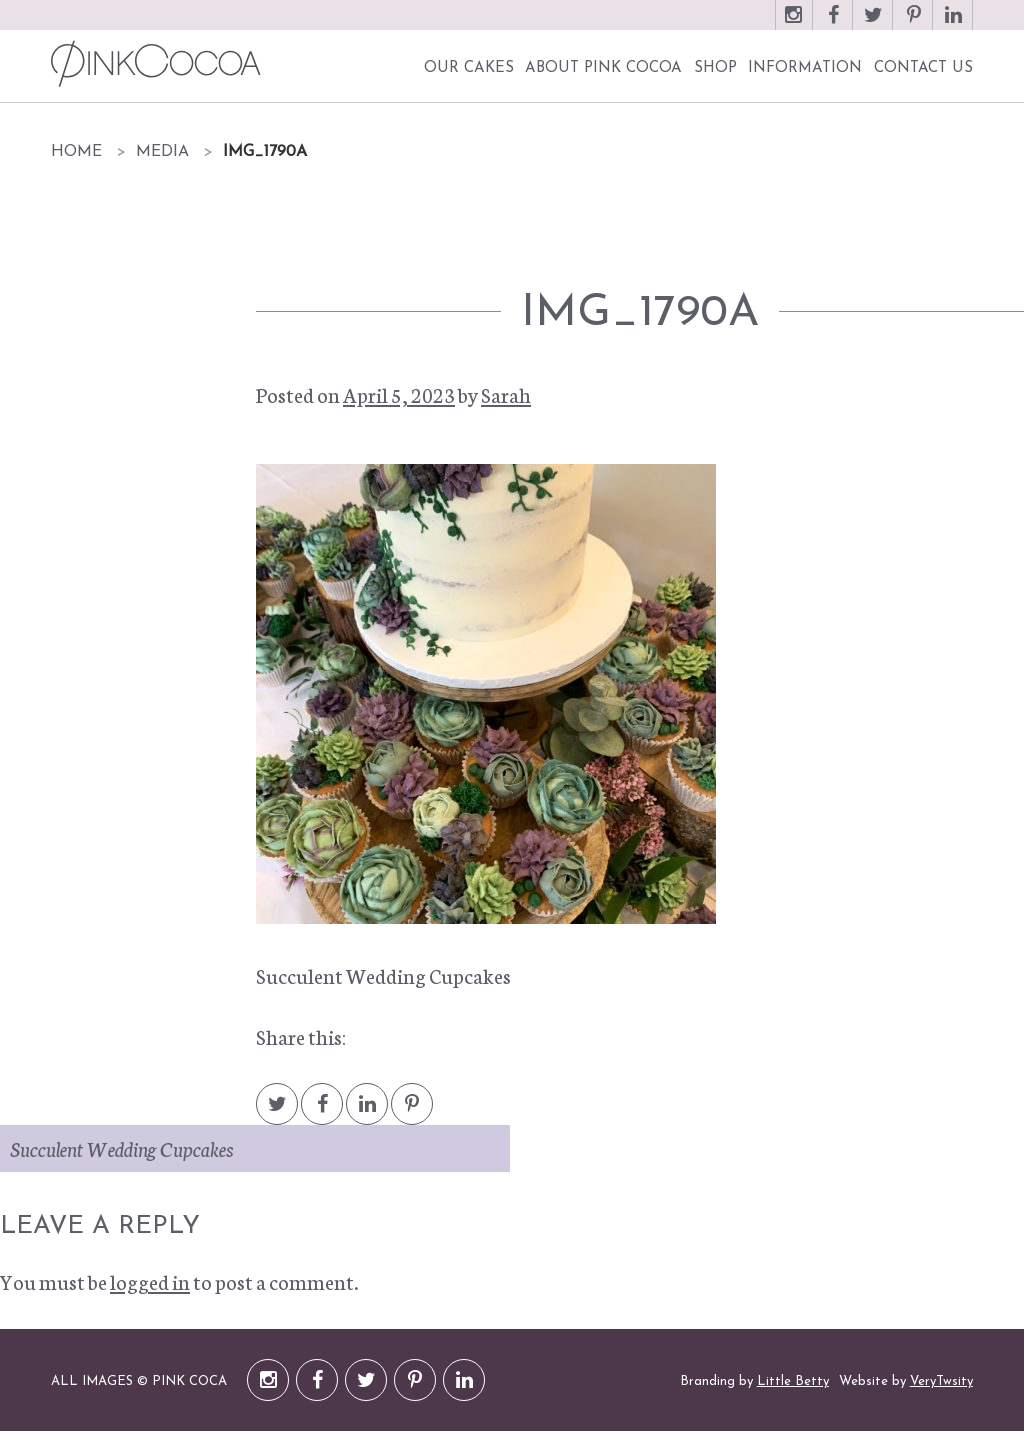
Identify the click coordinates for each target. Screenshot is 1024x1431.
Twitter (874, 24)
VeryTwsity (941, 1381)
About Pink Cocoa (603, 68)
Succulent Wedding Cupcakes (121, 1148)
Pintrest (412, 1113)
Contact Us (923, 68)
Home (76, 152)
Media (162, 152)
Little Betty (793, 1381)
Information (805, 68)
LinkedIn (954, 24)
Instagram (794, 24)
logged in (150, 1281)
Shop (715, 68)
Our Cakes (469, 68)
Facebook (834, 24)
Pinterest (914, 24)
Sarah (506, 394)
